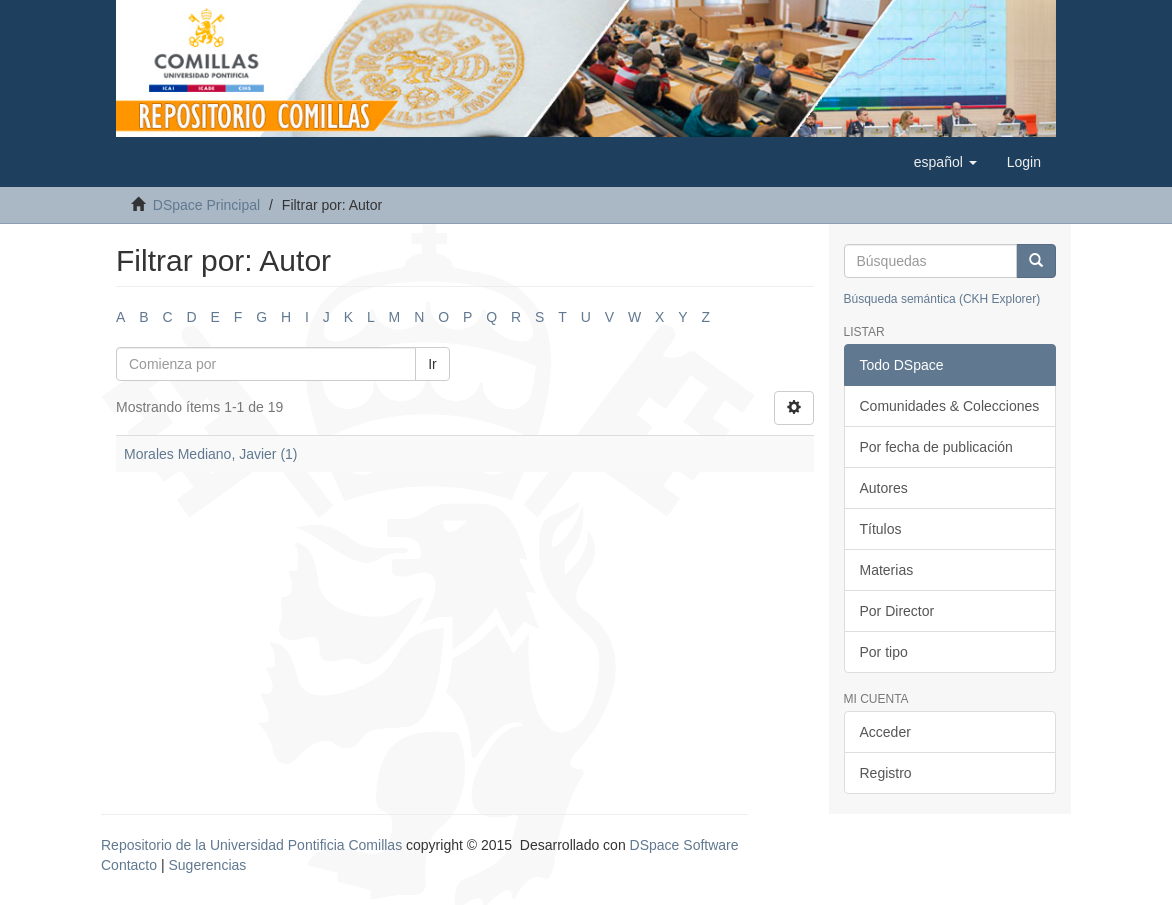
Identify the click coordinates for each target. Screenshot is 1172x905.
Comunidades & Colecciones (950, 406)
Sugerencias (207, 865)
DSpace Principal (206, 205)
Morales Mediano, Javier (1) (211, 454)
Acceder (885, 732)
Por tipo (884, 652)
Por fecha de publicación (936, 447)
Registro (886, 773)
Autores (884, 488)
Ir (432, 364)
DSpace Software (684, 845)
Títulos (881, 529)
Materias (887, 570)
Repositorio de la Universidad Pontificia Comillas (251, 845)
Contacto (129, 865)
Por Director (897, 611)
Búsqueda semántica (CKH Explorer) (942, 299)
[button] (945, 162)
